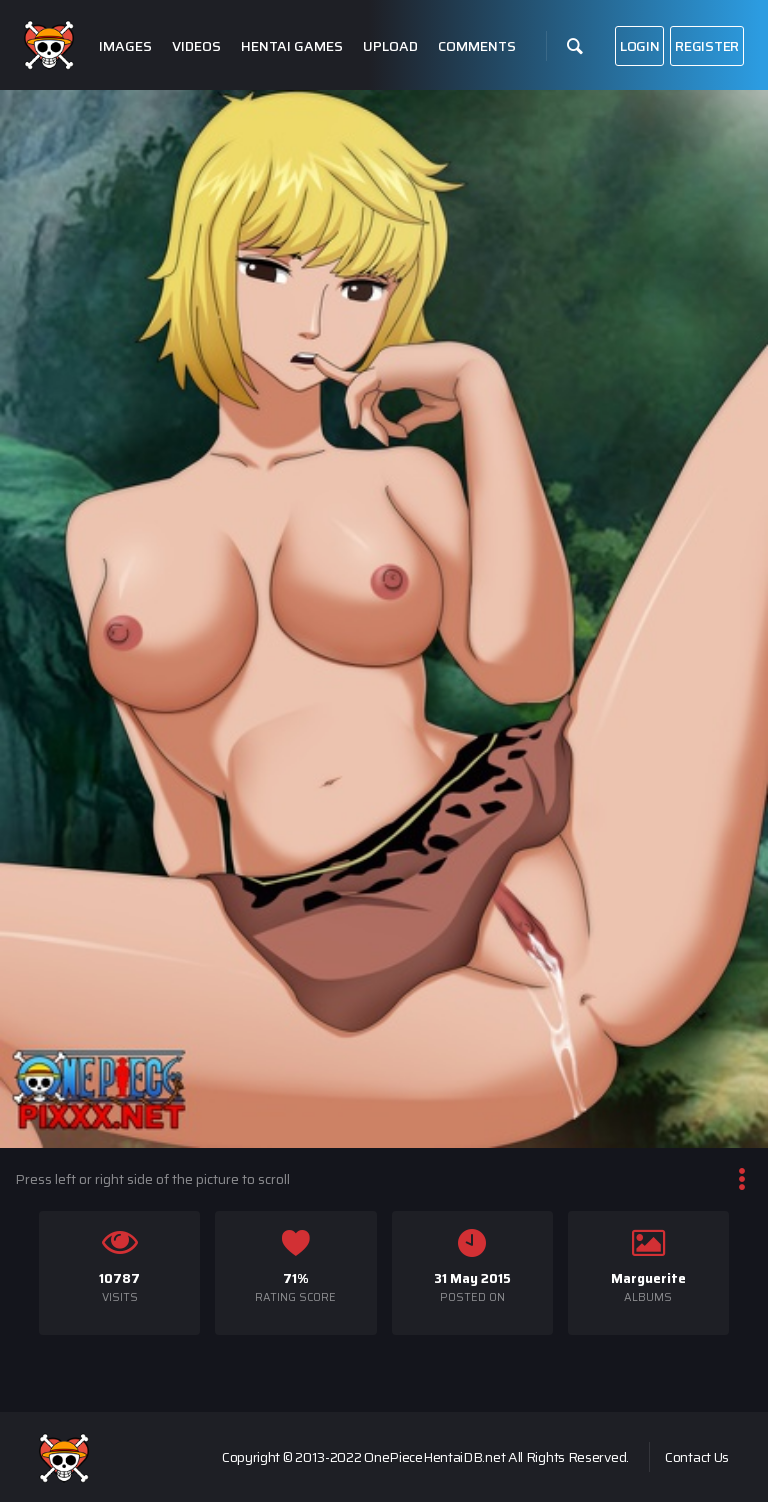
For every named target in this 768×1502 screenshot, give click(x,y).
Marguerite (648, 1278)
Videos (196, 46)
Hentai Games (292, 46)
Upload (390, 46)
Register (707, 46)
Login (640, 46)
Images (125, 46)
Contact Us (697, 1457)
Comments (477, 46)
